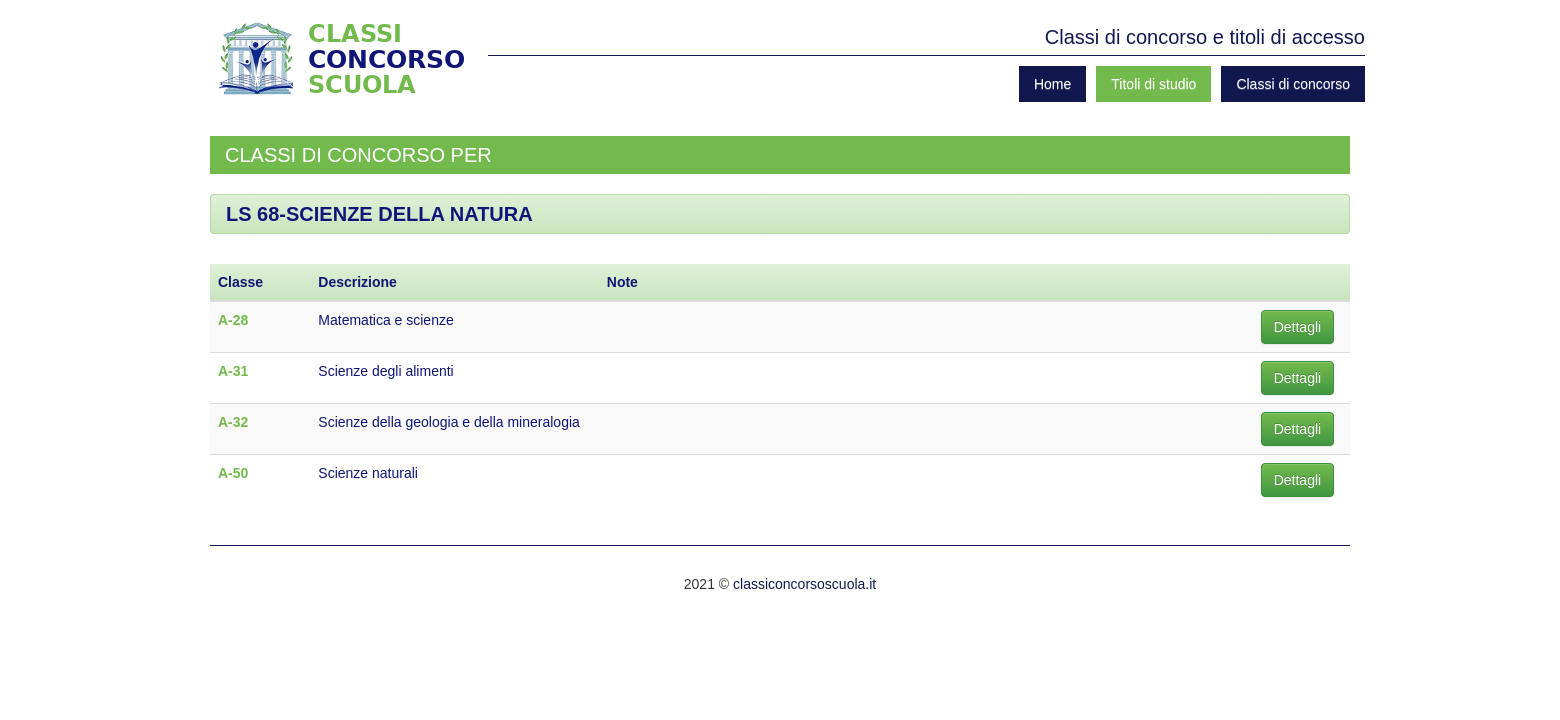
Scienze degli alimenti (385, 371)
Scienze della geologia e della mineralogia (449, 422)
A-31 (233, 371)
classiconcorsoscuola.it (804, 584)
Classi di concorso (1293, 84)
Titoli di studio (1153, 84)
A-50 (233, 473)
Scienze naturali (368, 473)
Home (1052, 84)
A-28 (233, 320)
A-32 (233, 422)
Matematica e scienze (385, 320)
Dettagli (1297, 327)
